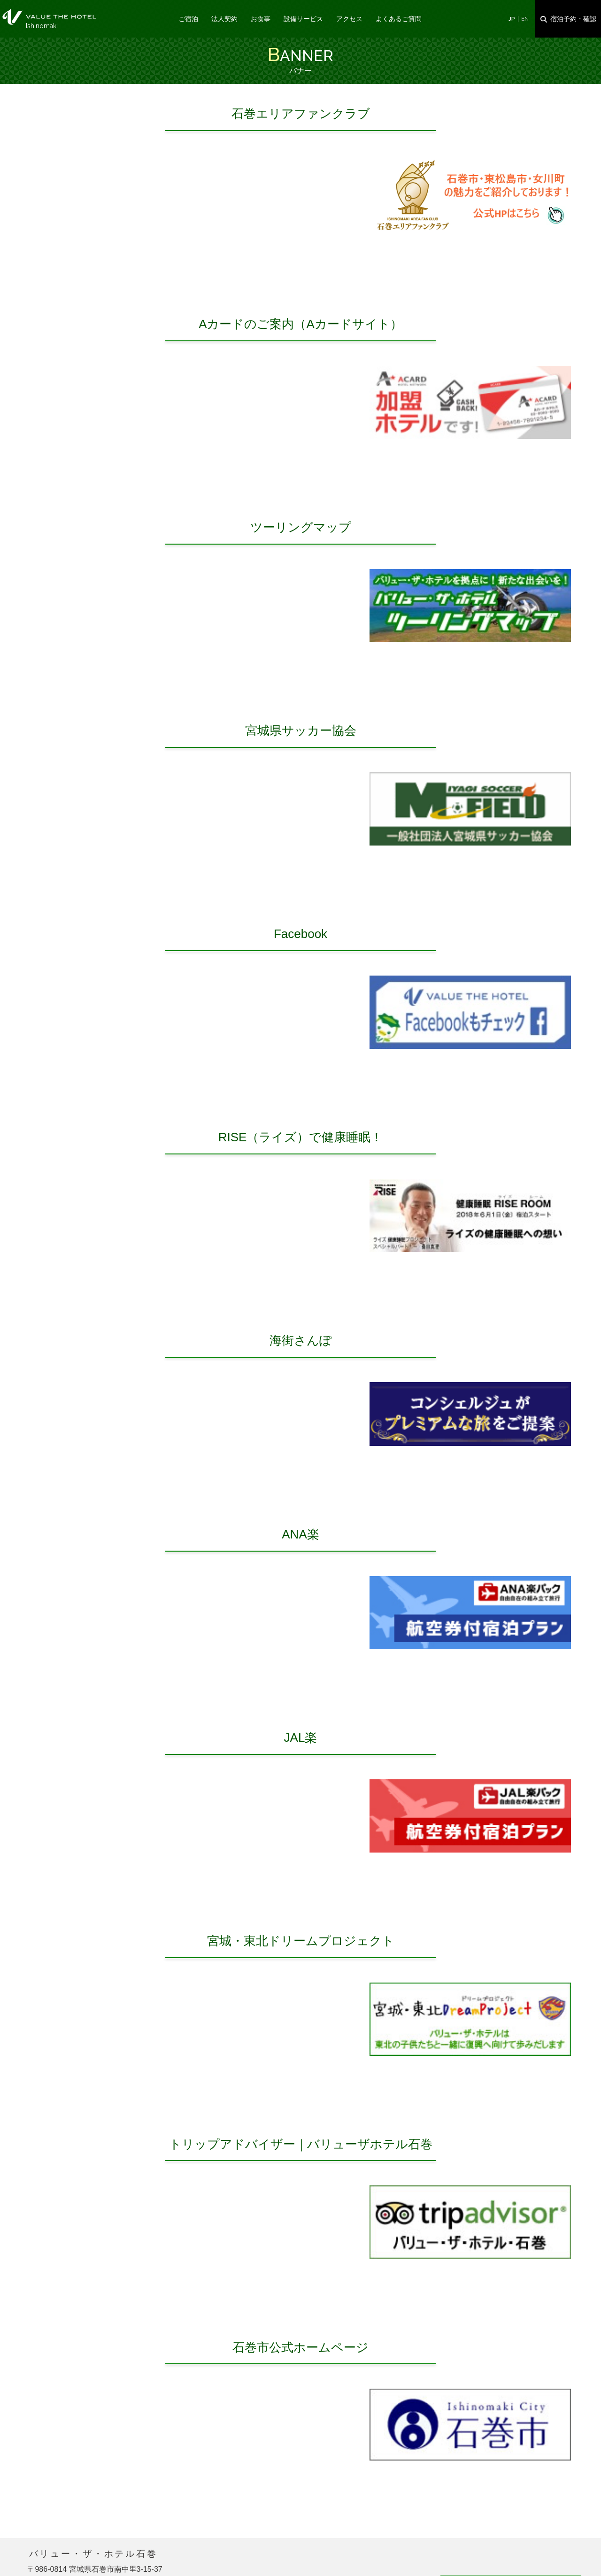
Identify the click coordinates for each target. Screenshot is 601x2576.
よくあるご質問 (399, 19)
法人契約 (224, 19)
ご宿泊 (188, 19)
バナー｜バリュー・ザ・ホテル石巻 (49, 16)
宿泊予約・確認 (573, 19)
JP (512, 18)
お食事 (260, 19)
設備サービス (303, 19)
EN (525, 18)
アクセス (349, 19)
